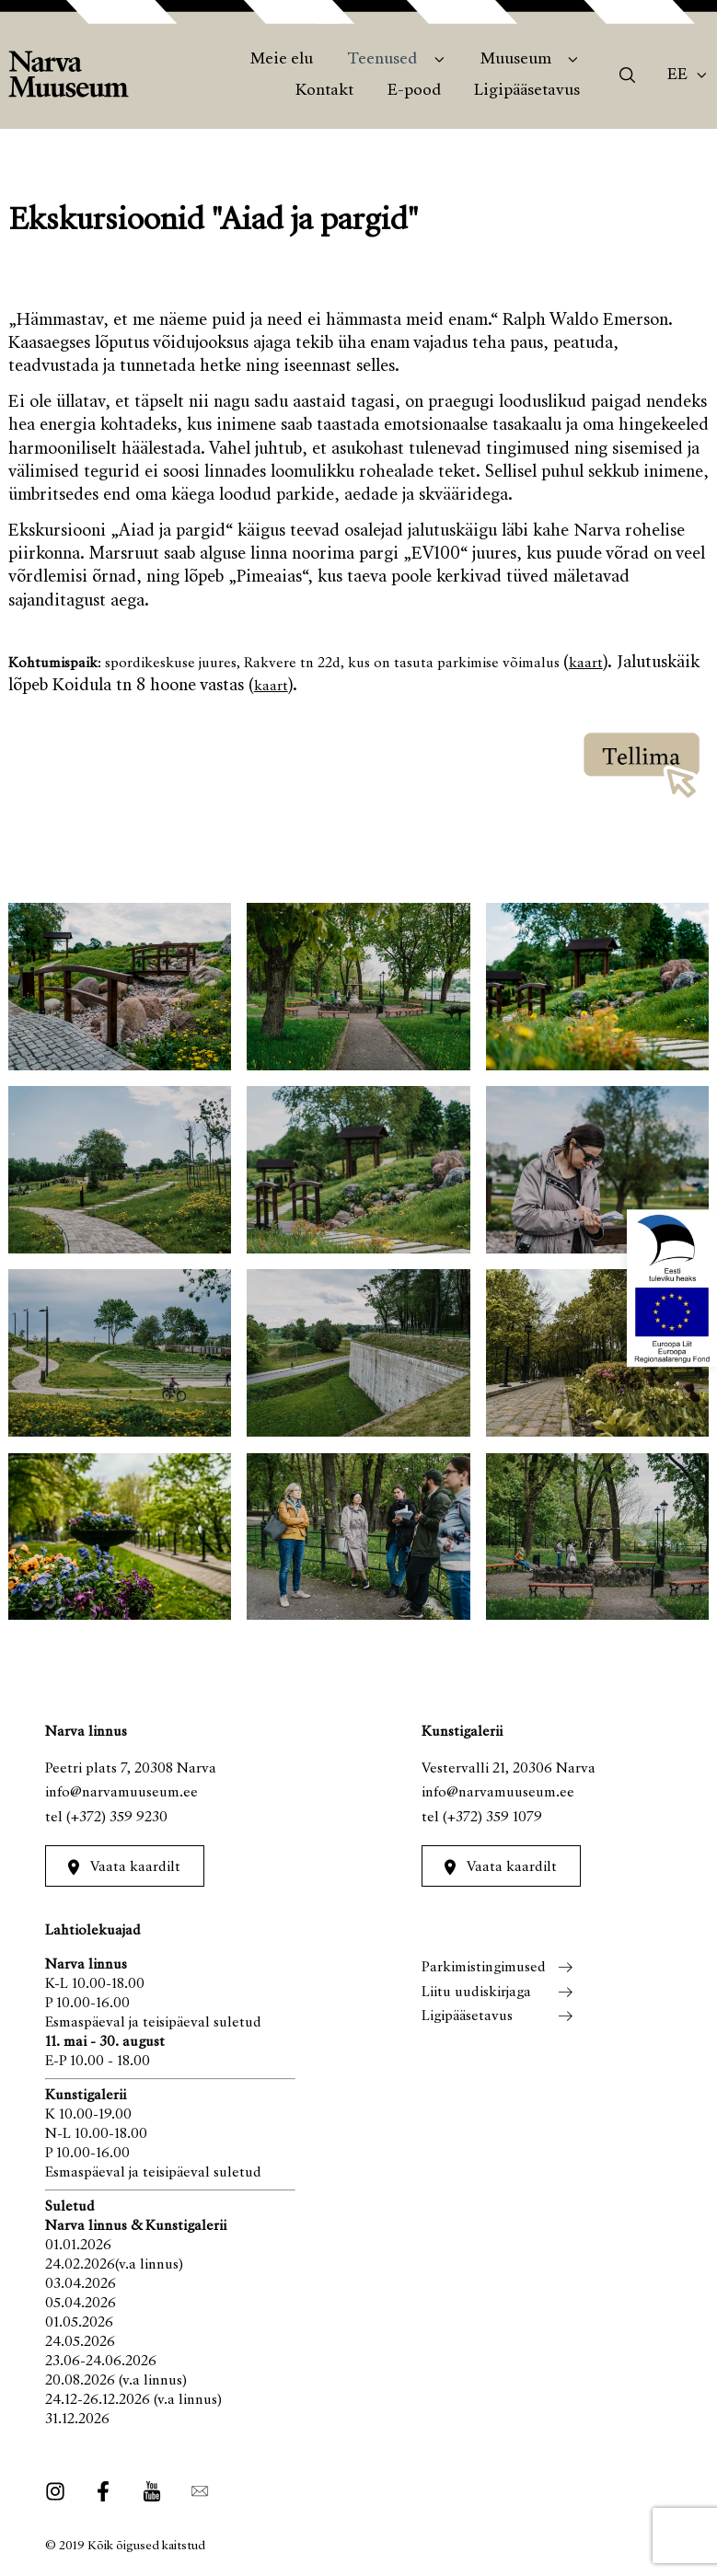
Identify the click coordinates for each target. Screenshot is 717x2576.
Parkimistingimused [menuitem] (484, 1967)
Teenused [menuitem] (382, 59)
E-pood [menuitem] (414, 91)
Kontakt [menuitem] (324, 91)
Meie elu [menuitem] (281, 59)
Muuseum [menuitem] (515, 59)
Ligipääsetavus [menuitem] (527, 91)
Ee (677, 75)
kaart (586, 663)
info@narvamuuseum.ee (121, 1792)
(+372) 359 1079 (492, 1817)
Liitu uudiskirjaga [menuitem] (476, 1992)
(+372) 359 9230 (117, 1817)
